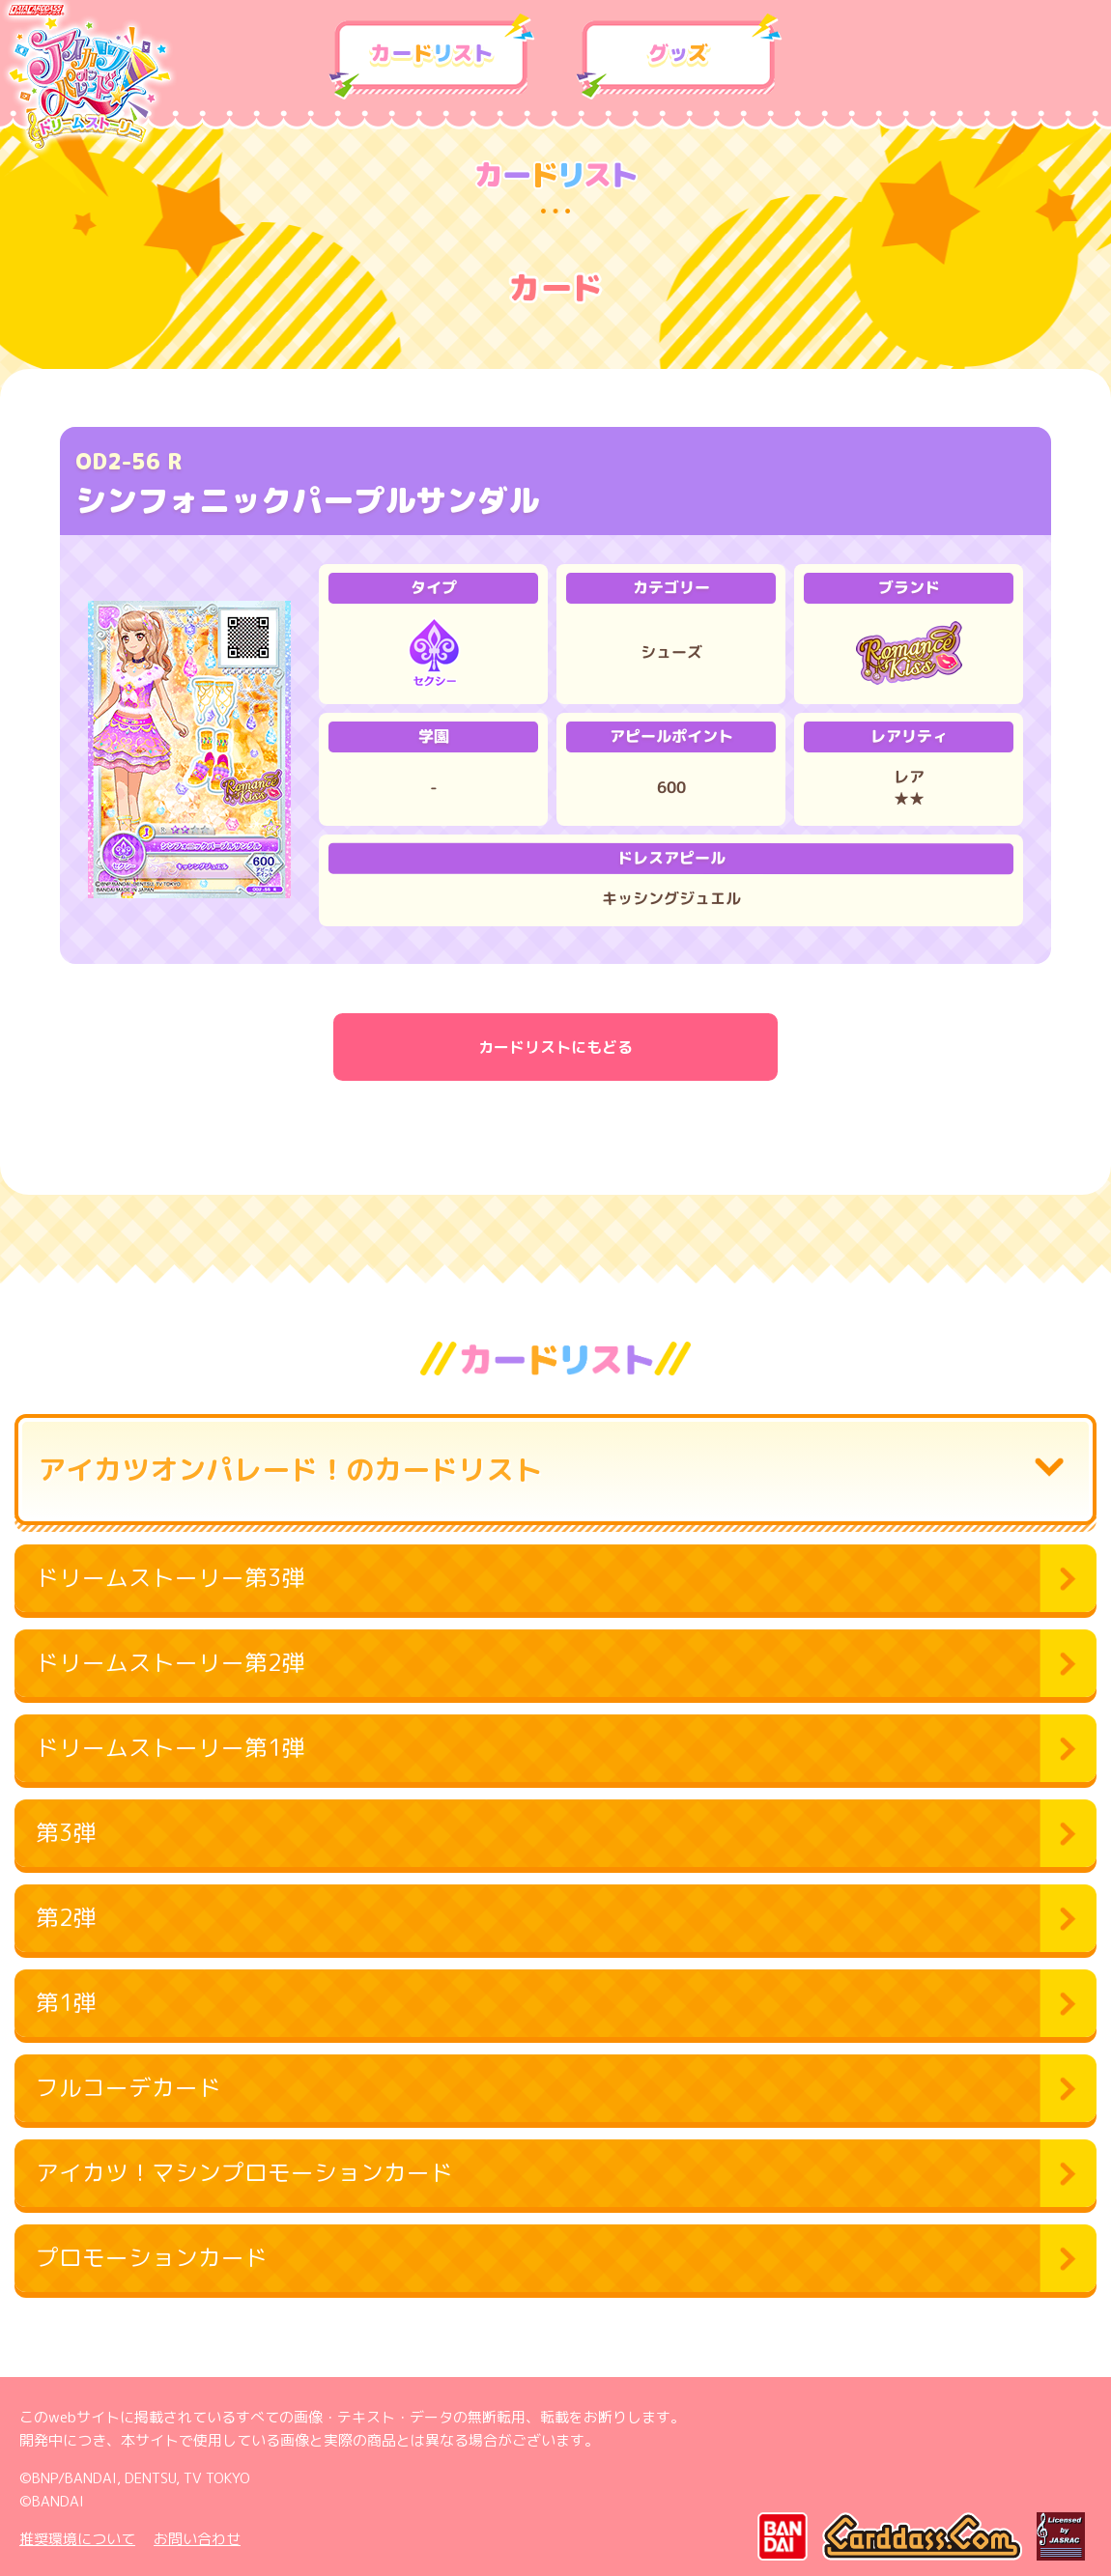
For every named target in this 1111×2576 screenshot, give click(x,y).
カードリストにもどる (555, 1047)
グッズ (679, 57)
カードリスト (432, 57)
